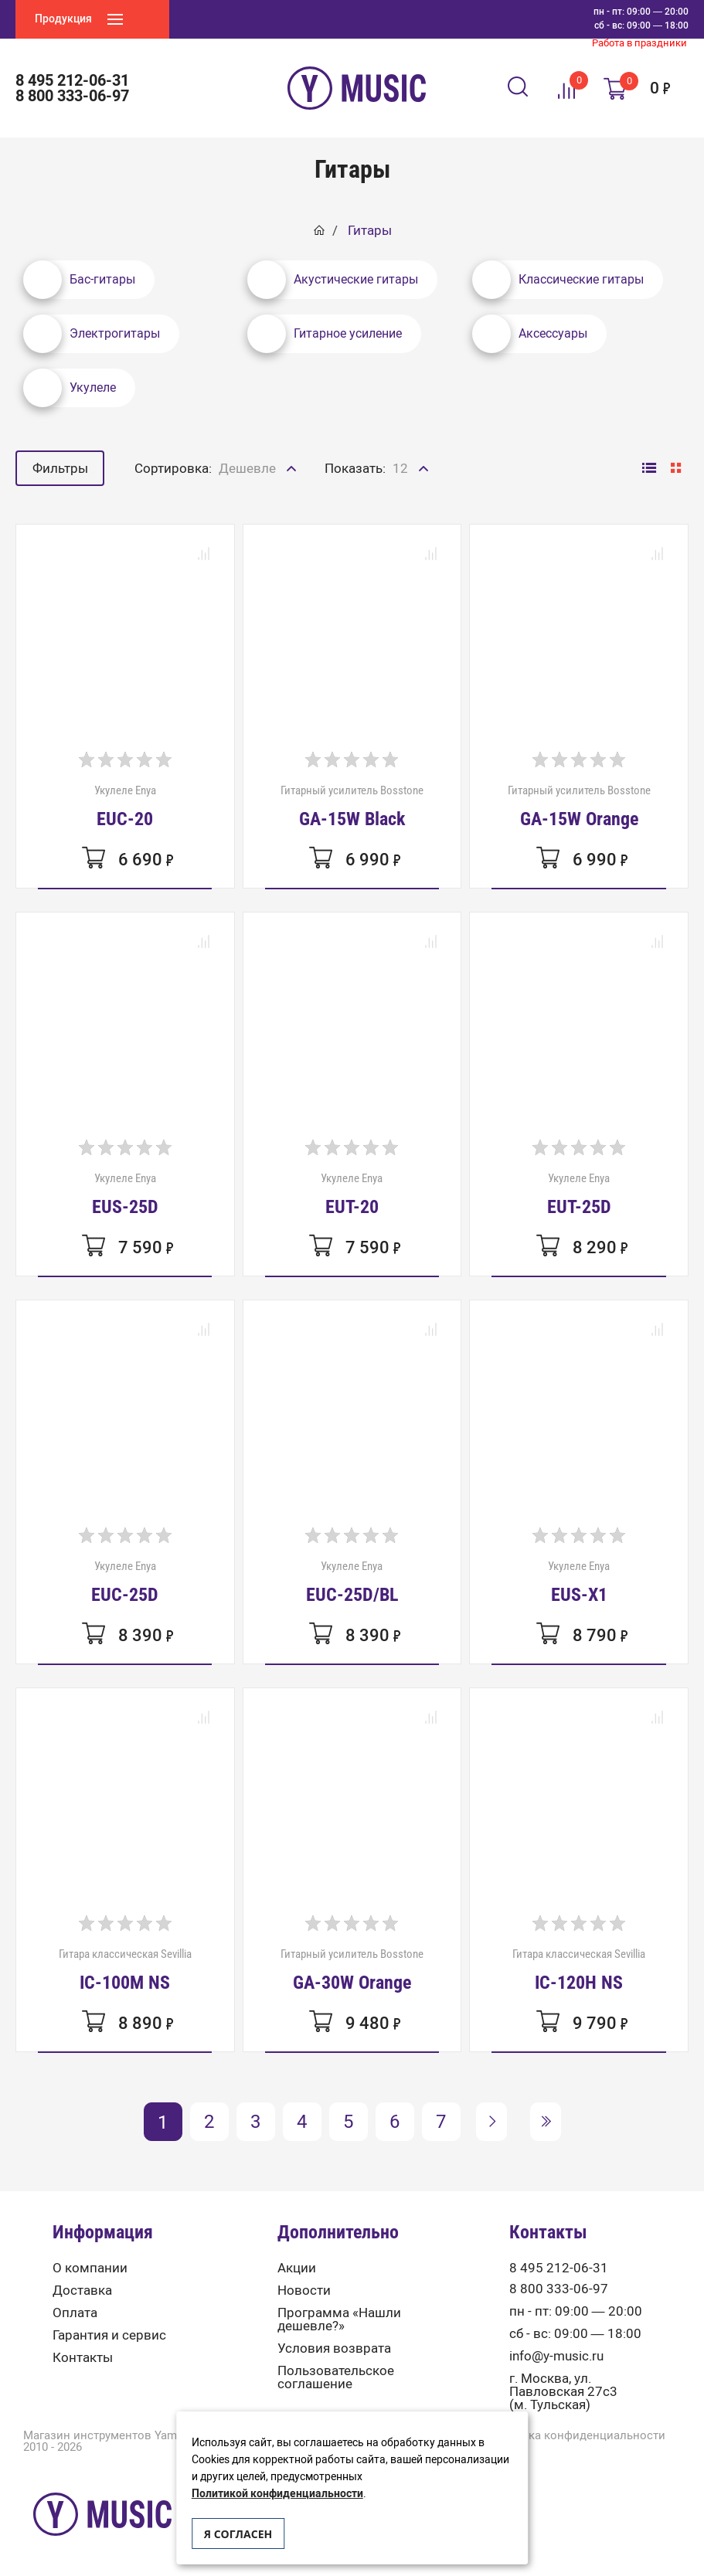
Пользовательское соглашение (335, 2377)
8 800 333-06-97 (72, 96)
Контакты (83, 2357)
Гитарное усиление (324, 333)
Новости (304, 2290)
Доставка (82, 2290)
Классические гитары (558, 279)
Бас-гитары (79, 279)
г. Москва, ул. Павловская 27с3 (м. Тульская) (563, 2391)
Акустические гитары (332, 279)
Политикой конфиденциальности (277, 2493)
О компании (90, 2268)
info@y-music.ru (556, 2356)
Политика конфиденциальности (576, 2436)
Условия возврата (334, 2348)
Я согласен (238, 2534)
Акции (296, 2268)
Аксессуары (529, 333)
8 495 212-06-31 (72, 80)
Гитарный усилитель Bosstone (352, 805)
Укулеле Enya (125, 805)
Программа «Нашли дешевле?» (339, 2319)
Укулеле (69, 388)
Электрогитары (91, 333)
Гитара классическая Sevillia (125, 1969)
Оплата (75, 2312)
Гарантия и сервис (109, 2335)
